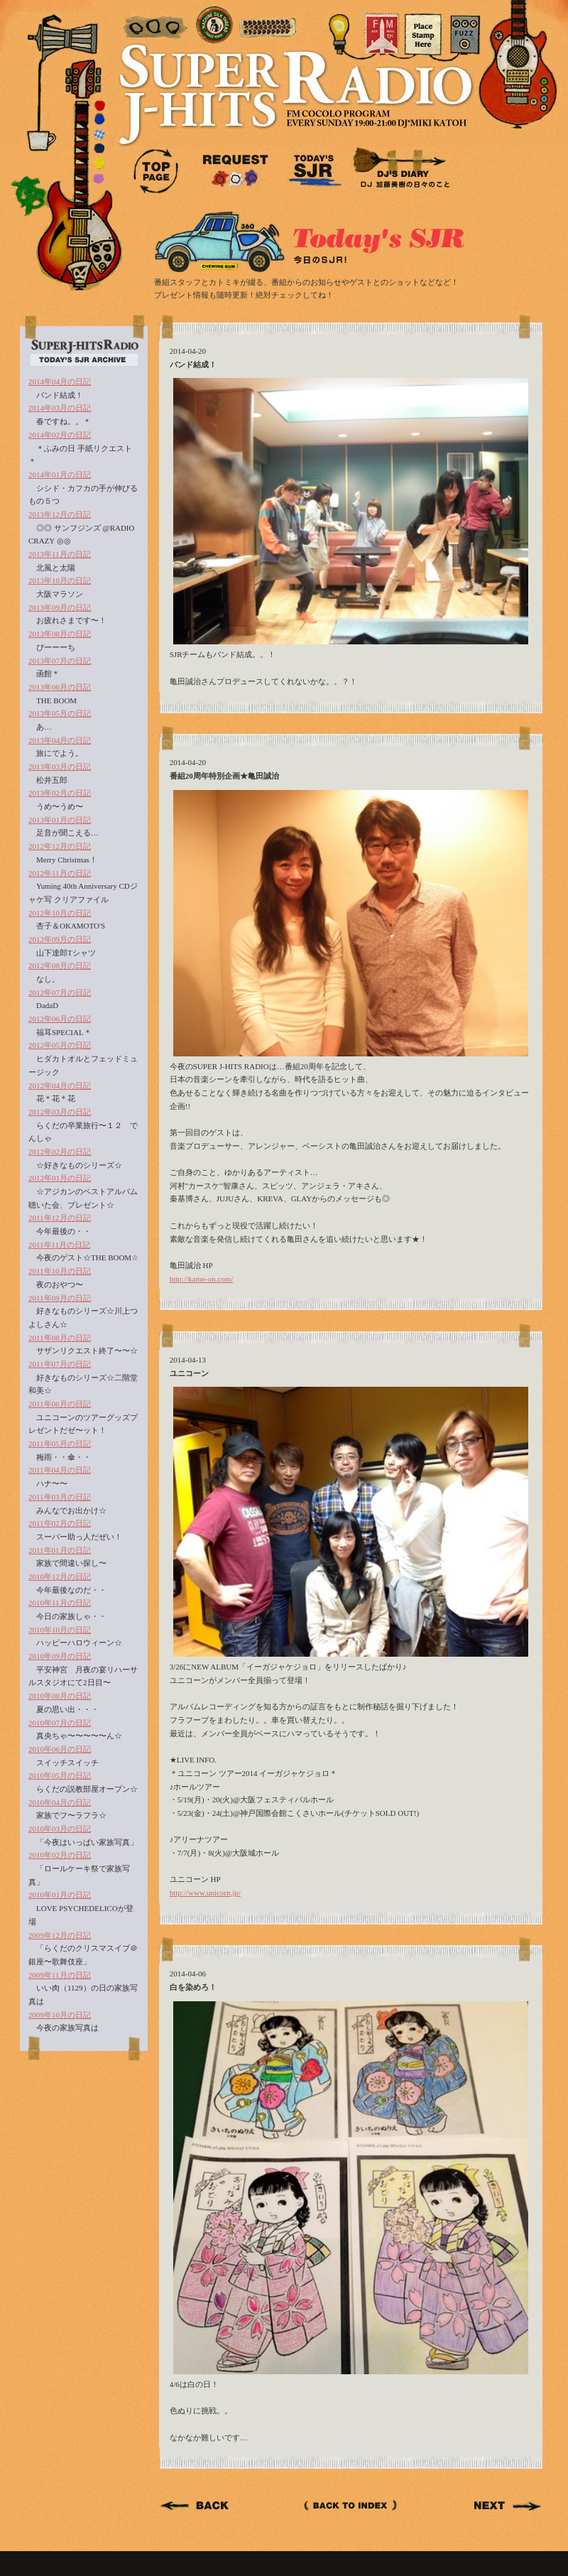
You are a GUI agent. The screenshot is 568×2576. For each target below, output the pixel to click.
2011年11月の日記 (59, 1244)
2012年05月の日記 (59, 1045)
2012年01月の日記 (59, 1178)
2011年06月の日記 (59, 1404)
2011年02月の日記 (59, 1523)
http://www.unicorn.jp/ (205, 1892)
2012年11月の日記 (59, 873)
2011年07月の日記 (59, 1364)
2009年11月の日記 (59, 1975)
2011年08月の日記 (59, 1337)
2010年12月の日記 (59, 1576)
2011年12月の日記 (59, 1217)
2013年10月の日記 (59, 580)
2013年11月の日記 (59, 554)
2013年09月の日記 (59, 607)
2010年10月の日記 (59, 1629)
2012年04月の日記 (59, 1085)
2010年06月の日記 (59, 1749)
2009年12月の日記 (59, 1935)
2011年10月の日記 (59, 1271)
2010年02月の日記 (59, 1855)
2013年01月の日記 (59, 820)
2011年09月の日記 (59, 1298)
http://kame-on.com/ (202, 1279)
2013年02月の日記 (59, 793)
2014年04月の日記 (59, 381)
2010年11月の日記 (59, 1602)
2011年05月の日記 (59, 1443)
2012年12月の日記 (59, 846)
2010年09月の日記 (59, 1656)
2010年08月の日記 (59, 1696)
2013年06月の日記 (59, 687)
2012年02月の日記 (59, 1151)
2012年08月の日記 (59, 965)
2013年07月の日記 (59, 660)
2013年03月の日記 (59, 766)
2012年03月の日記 (59, 1112)
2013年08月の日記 (59, 633)
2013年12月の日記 (59, 514)
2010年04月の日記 (59, 1802)
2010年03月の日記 (59, 1828)
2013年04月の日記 (59, 740)
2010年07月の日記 (59, 1723)
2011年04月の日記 (59, 1470)
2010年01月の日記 (59, 1894)
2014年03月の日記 (59, 408)
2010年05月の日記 (59, 1775)
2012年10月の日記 (59, 913)
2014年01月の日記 (59, 474)
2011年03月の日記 (59, 1497)
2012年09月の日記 (59, 939)
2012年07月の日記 (59, 992)
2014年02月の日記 (59, 435)
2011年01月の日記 (59, 1550)
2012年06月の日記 (59, 1018)
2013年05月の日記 (59, 713)
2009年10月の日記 (59, 2015)
